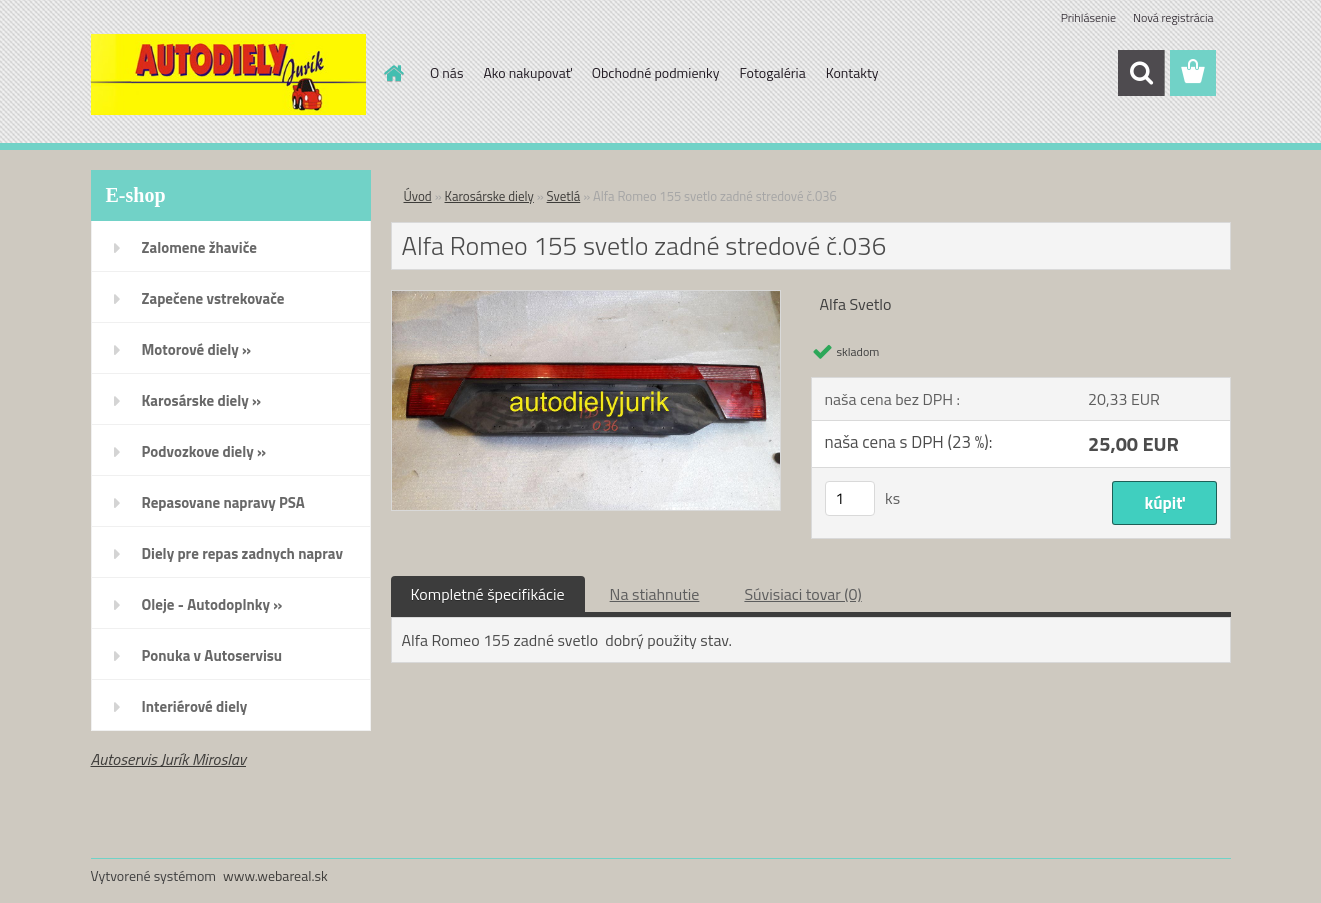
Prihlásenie (1088, 17)
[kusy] (850, 498)
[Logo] (228, 74)
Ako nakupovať (527, 72)
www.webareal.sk (275, 875)
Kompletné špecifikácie (488, 594)
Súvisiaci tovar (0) (802, 594)
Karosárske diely (489, 196)
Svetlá (564, 196)
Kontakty (852, 72)
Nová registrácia (1173, 17)
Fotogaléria (772, 72)
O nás (446, 72)
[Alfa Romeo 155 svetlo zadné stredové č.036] (586, 299)
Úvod (418, 196)
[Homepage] (392, 73)
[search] (1141, 73)
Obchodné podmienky (656, 72)
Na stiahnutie (655, 594)
